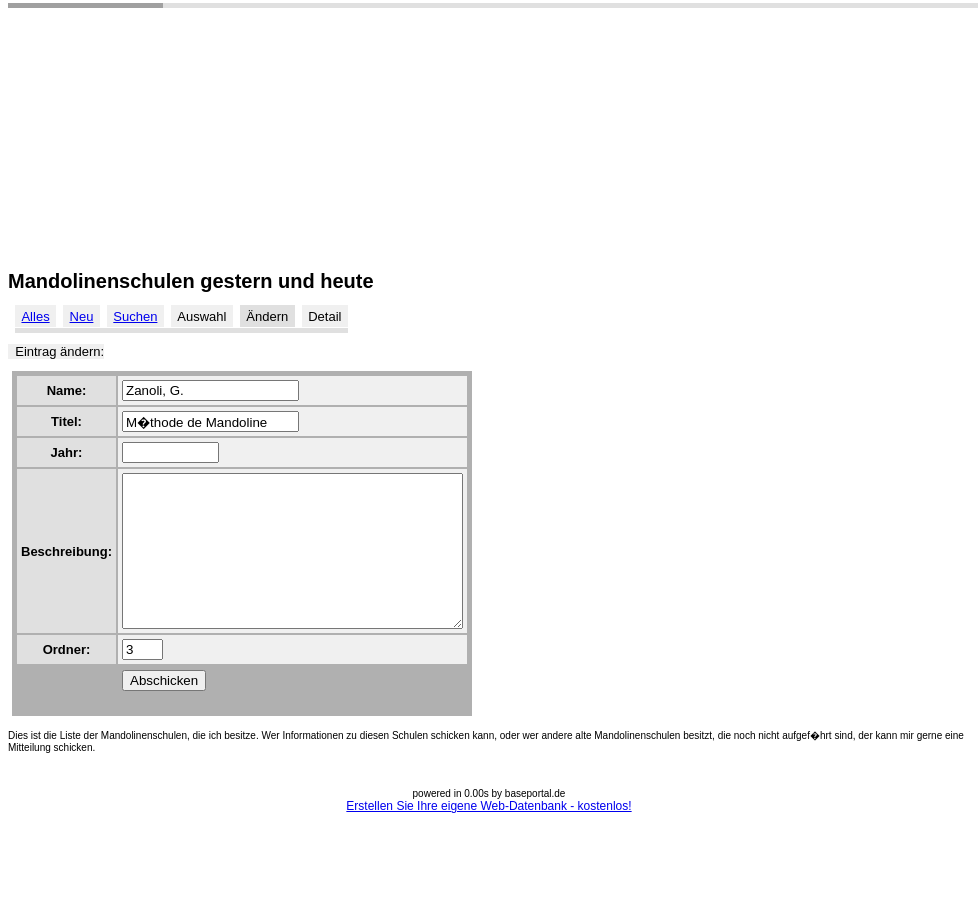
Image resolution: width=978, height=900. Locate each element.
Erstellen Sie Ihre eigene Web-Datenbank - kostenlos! (488, 836)
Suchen (135, 316)
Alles (35, 316)
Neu (82, 316)
